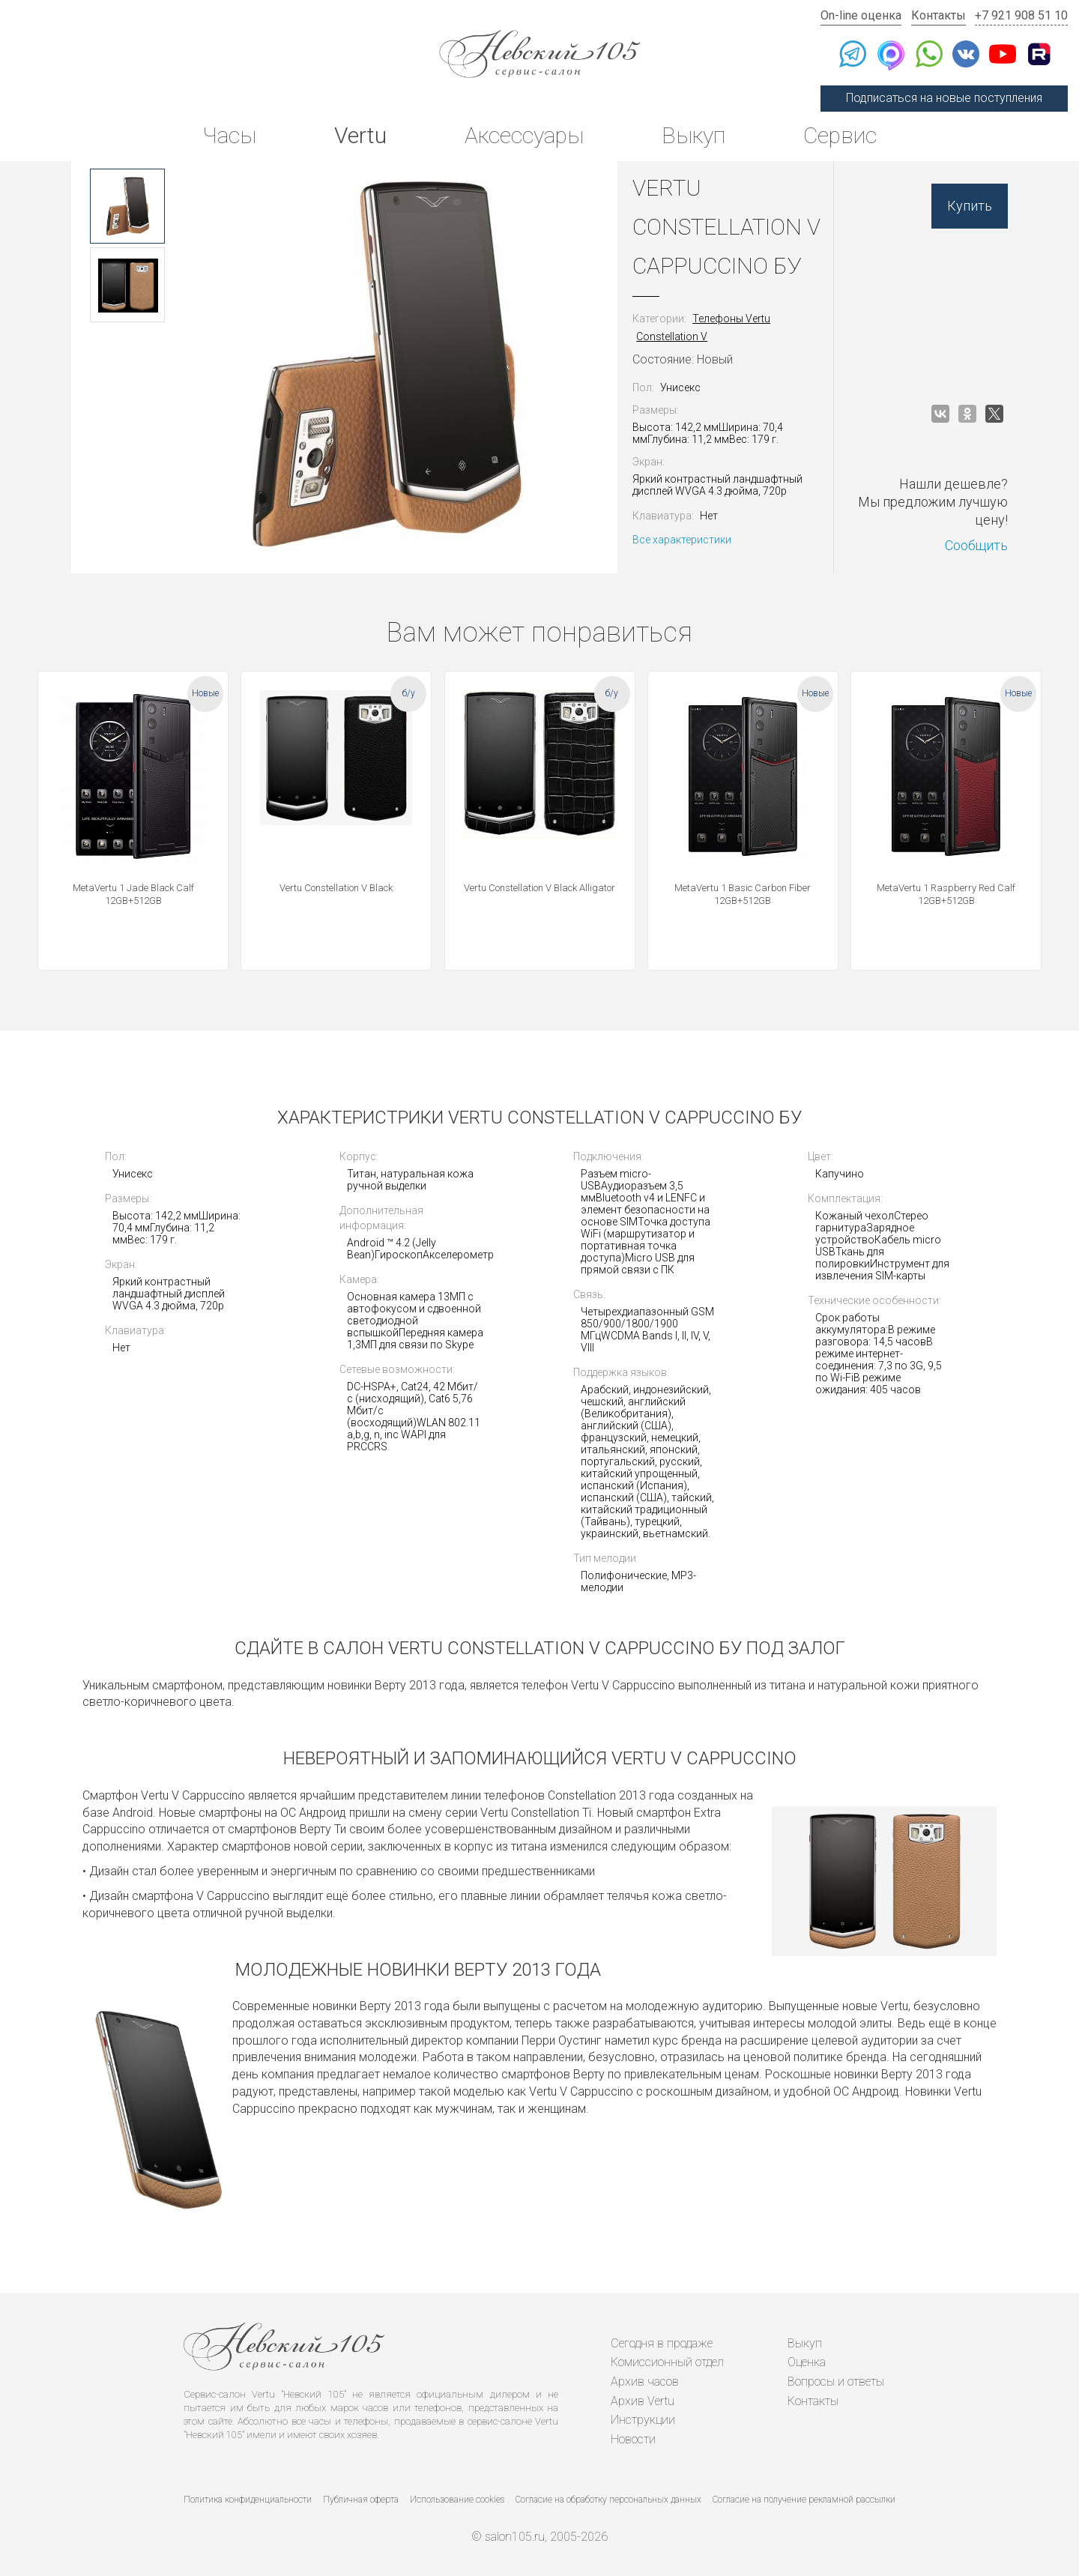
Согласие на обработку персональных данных (608, 2499)
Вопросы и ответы (836, 2381)
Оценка (807, 2362)
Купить (969, 206)
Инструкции (643, 2420)
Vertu (360, 135)
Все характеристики (681, 539)
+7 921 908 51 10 (1021, 15)
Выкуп (693, 135)
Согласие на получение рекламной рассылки (804, 2499)
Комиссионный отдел (667, 2362)
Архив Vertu (642, 2401)
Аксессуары (524, 135)
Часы (229, 135)
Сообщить (976, 545)
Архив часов (645, 2381)
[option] (127, 206)
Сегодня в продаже (662, 2343)
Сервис (840, 135)
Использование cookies (457, 2499)
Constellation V (671, 336)
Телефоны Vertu (731, 318)
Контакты (938, 15)
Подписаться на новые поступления (944, 98)
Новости (633, 2439)
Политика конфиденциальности (248, 2499)
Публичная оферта (361, 2499)
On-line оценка (860, 15)
